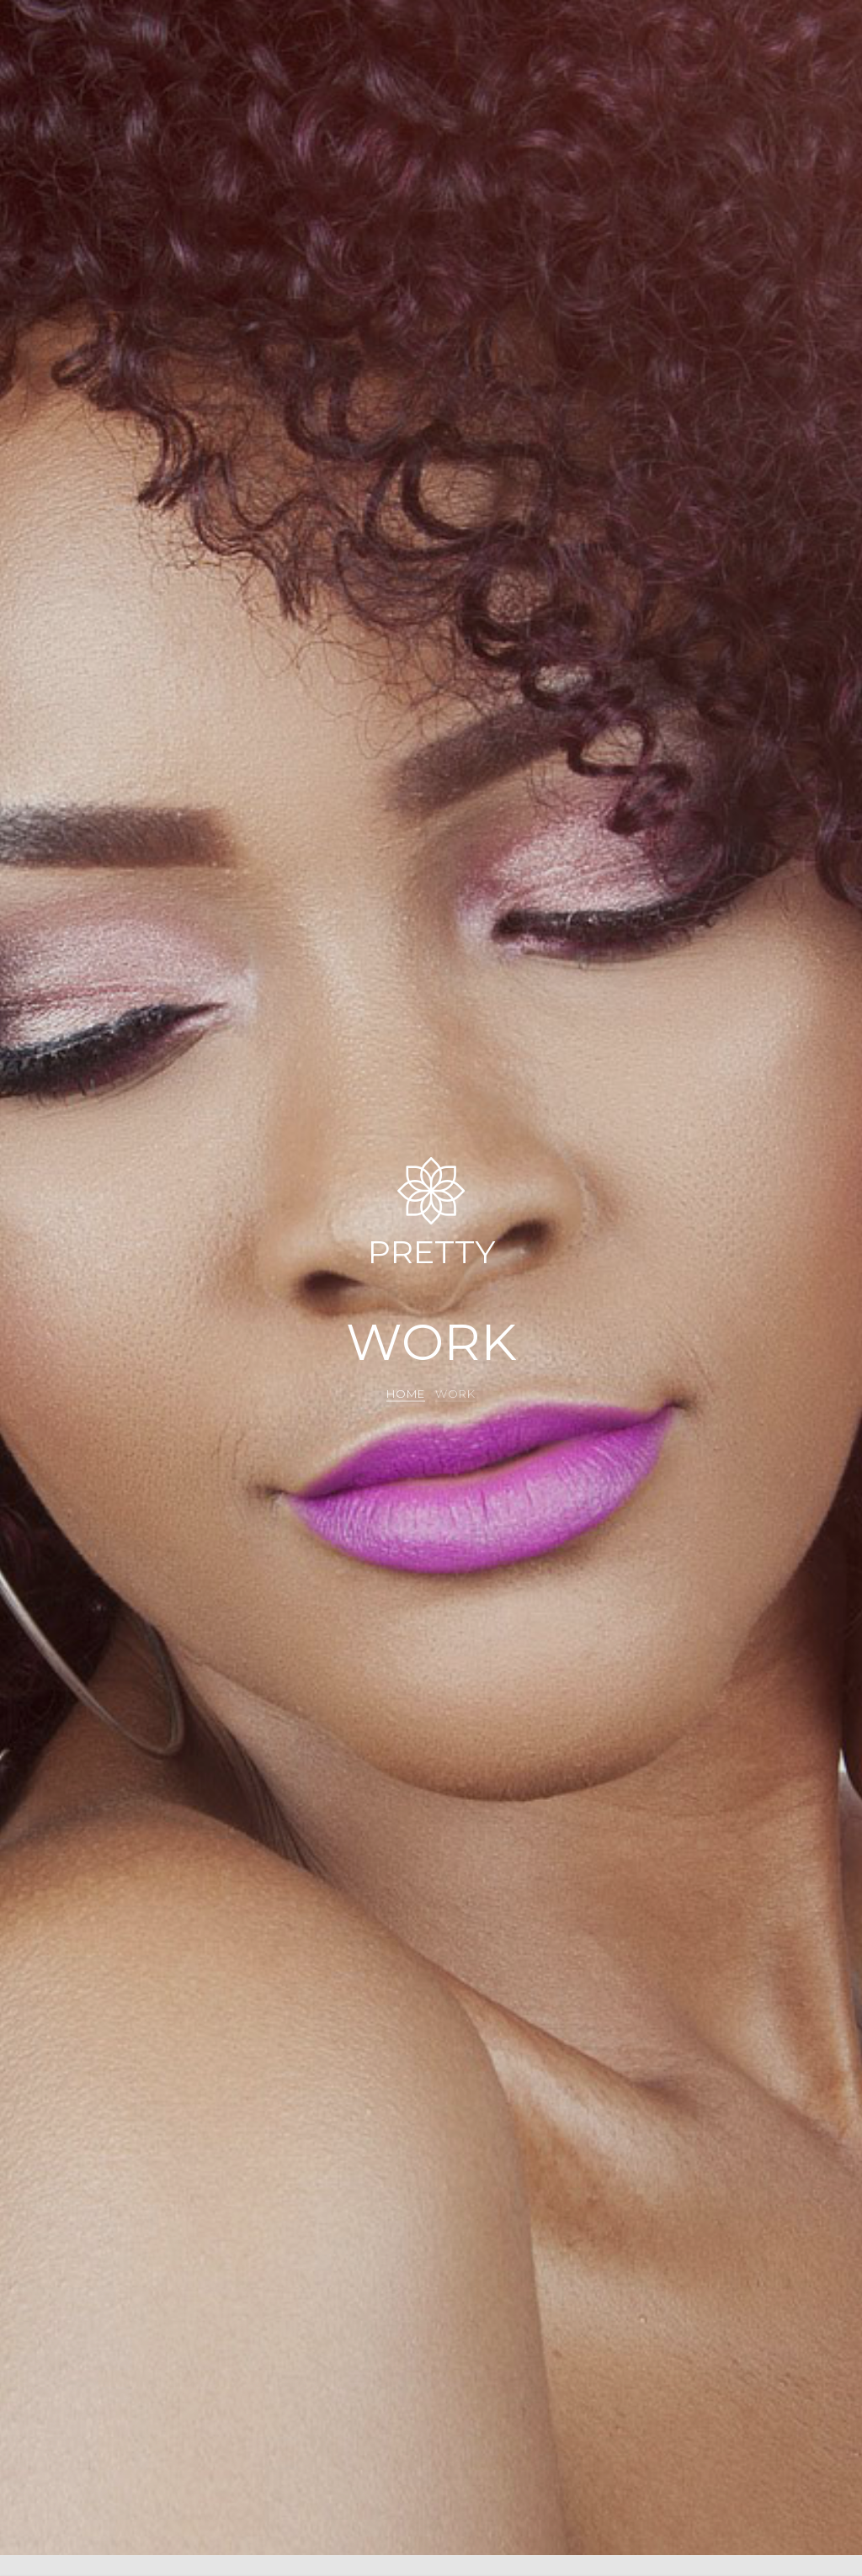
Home (405, 1393)
